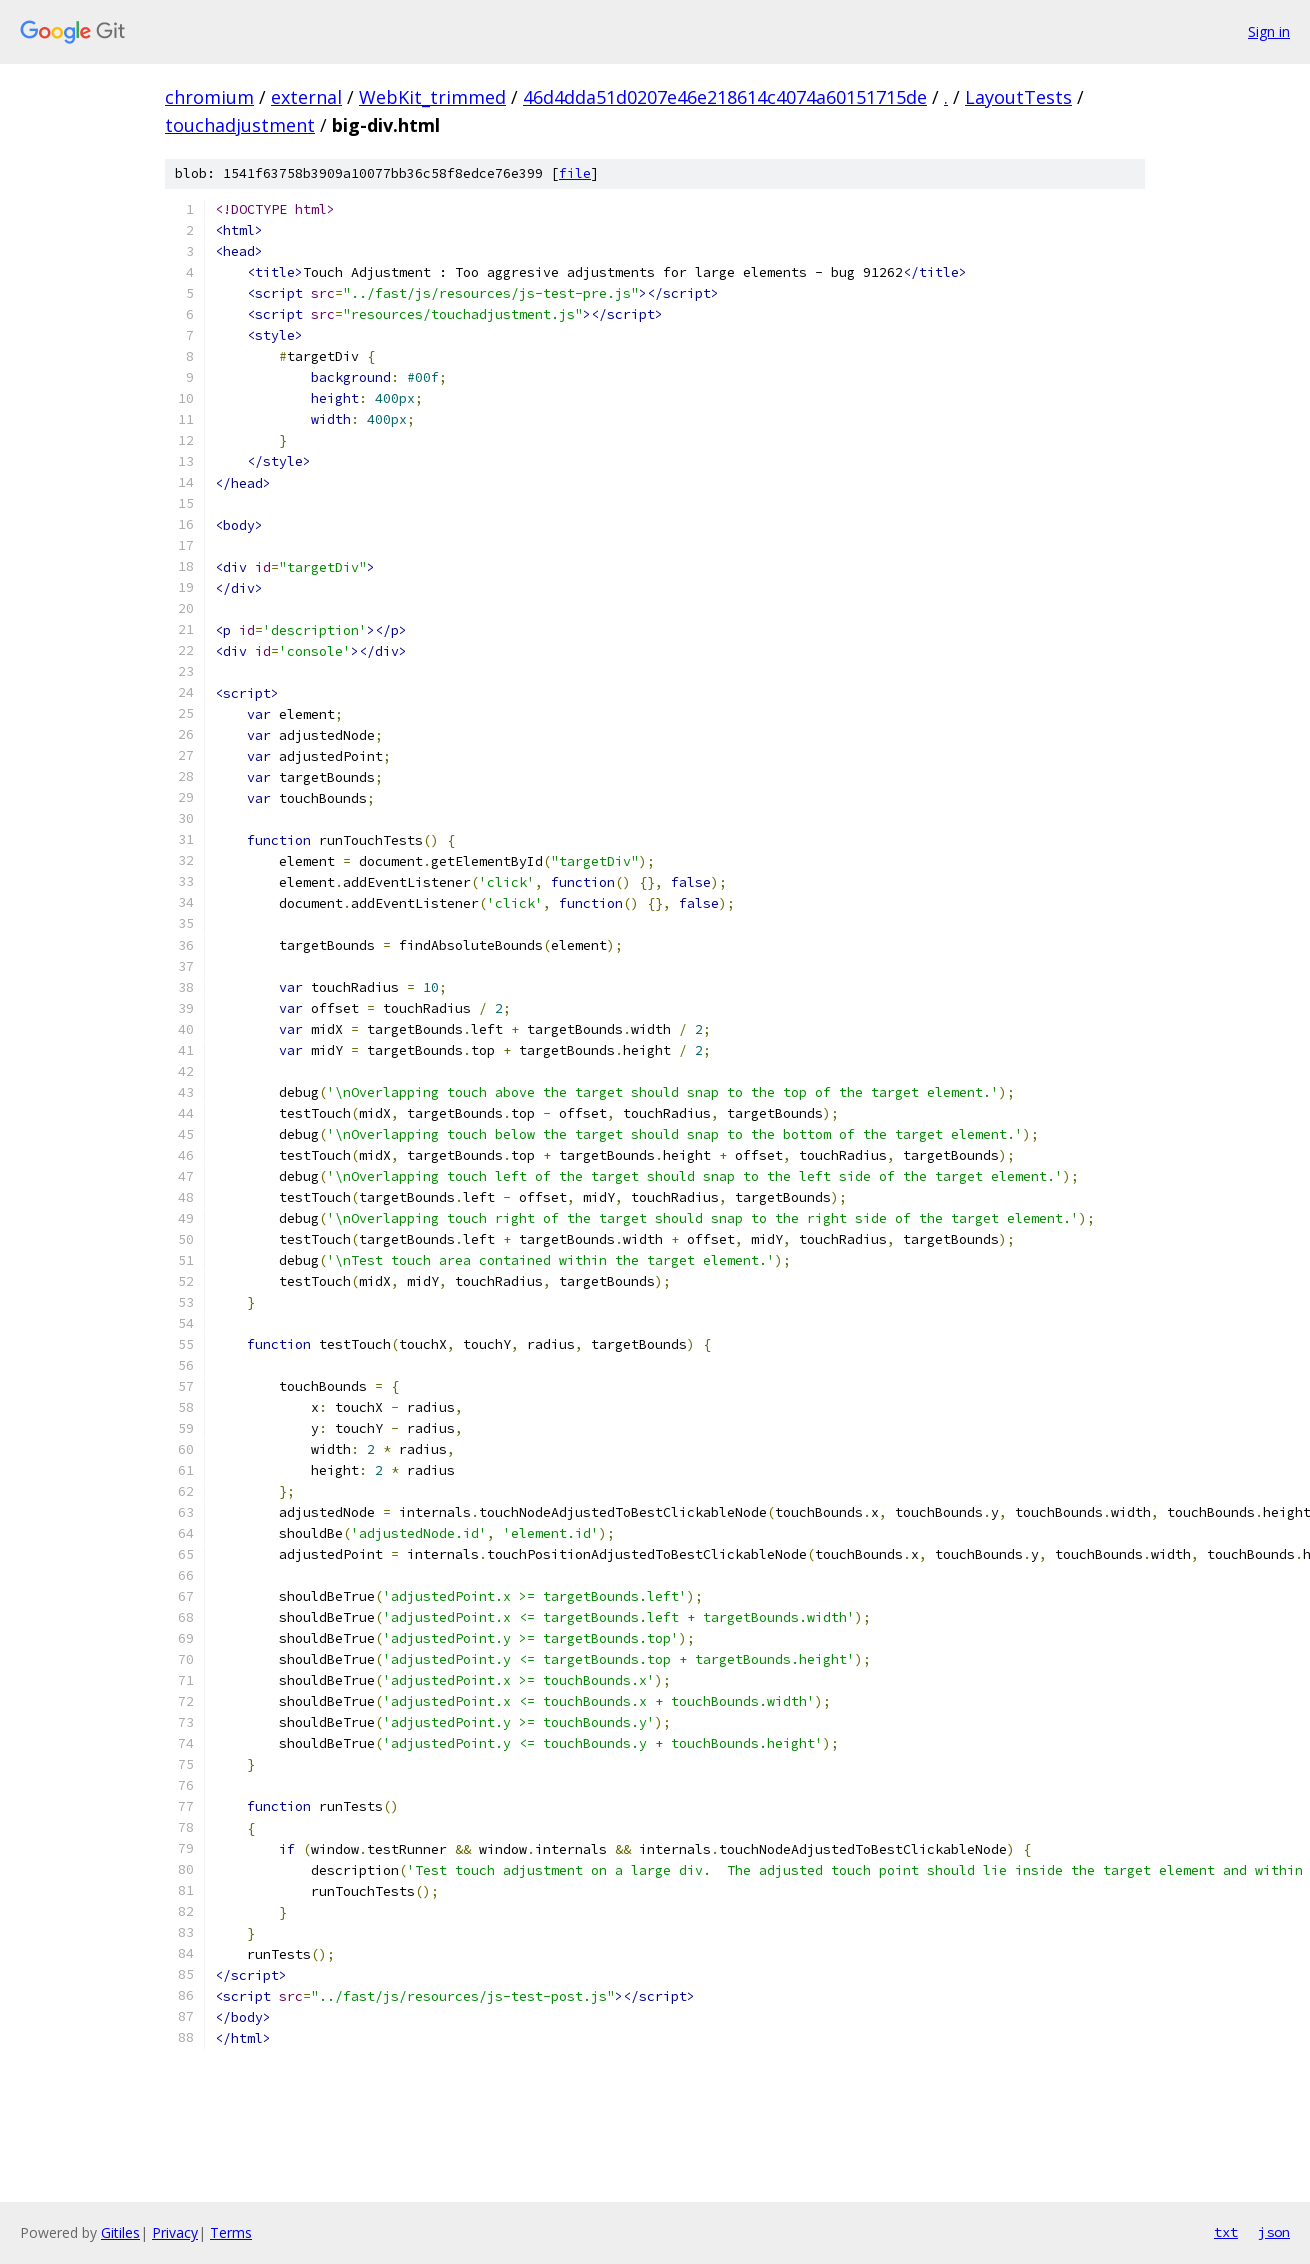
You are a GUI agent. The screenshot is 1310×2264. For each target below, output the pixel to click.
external (306, 97)
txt (1226, 2232)
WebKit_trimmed (432, 97)
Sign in (1269, 31)
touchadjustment (240, 125)
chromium (209, 97)
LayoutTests (1018, 97)
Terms (231, 2232)
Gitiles (120, 2232)
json (1274, 2232)
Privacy (175, 2232)
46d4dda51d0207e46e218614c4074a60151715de (725, 97)
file (575, 173)
